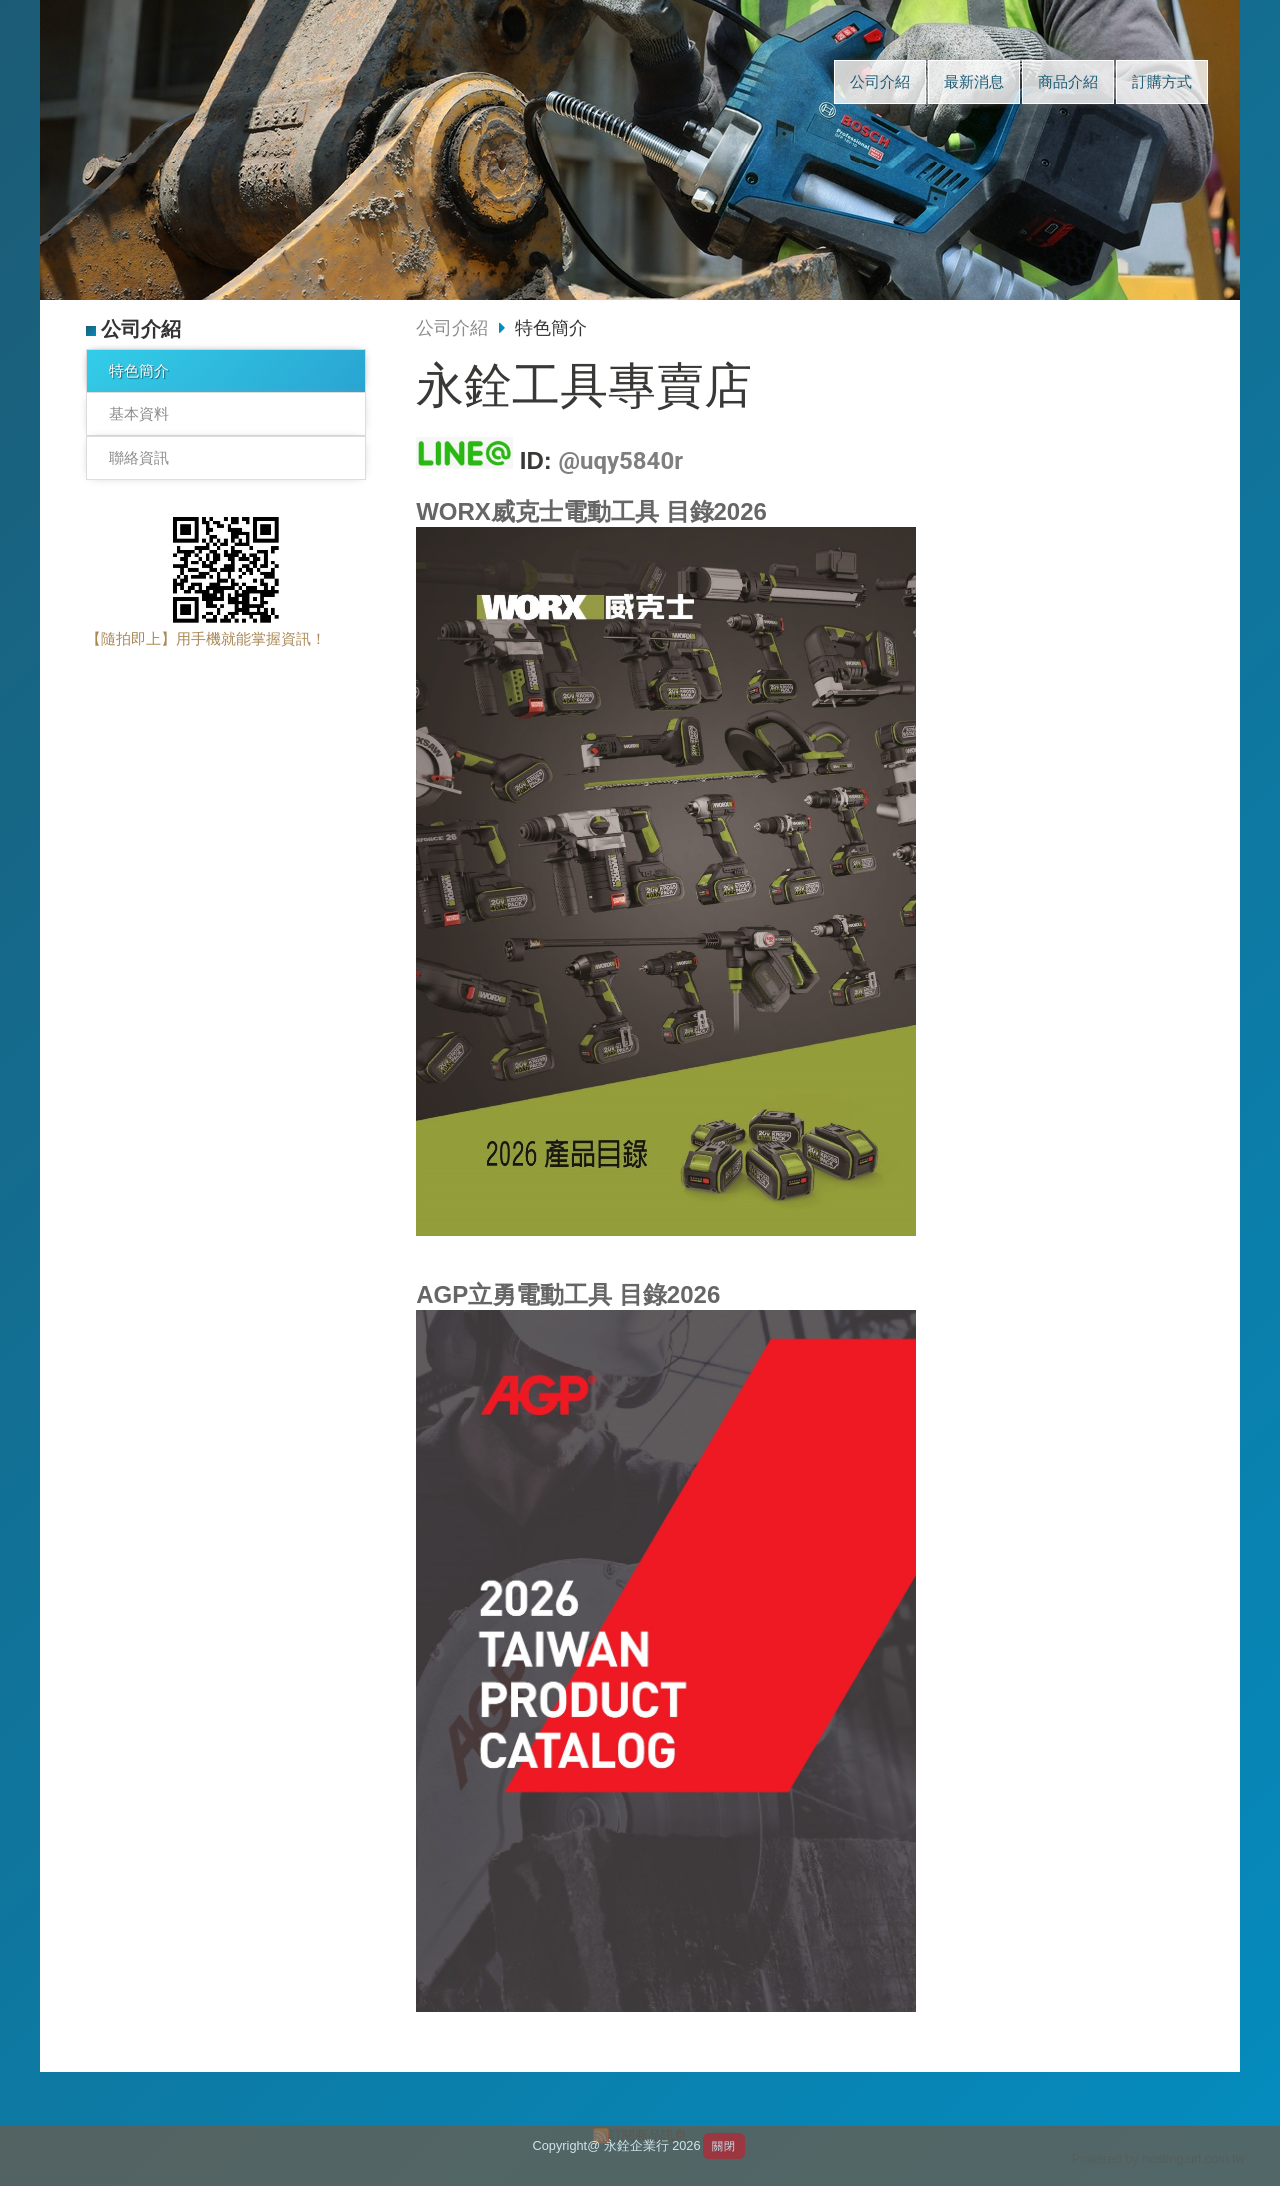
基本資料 (139, 413)
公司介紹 (452, 328)
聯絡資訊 (139, 457)
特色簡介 (139, 370)
